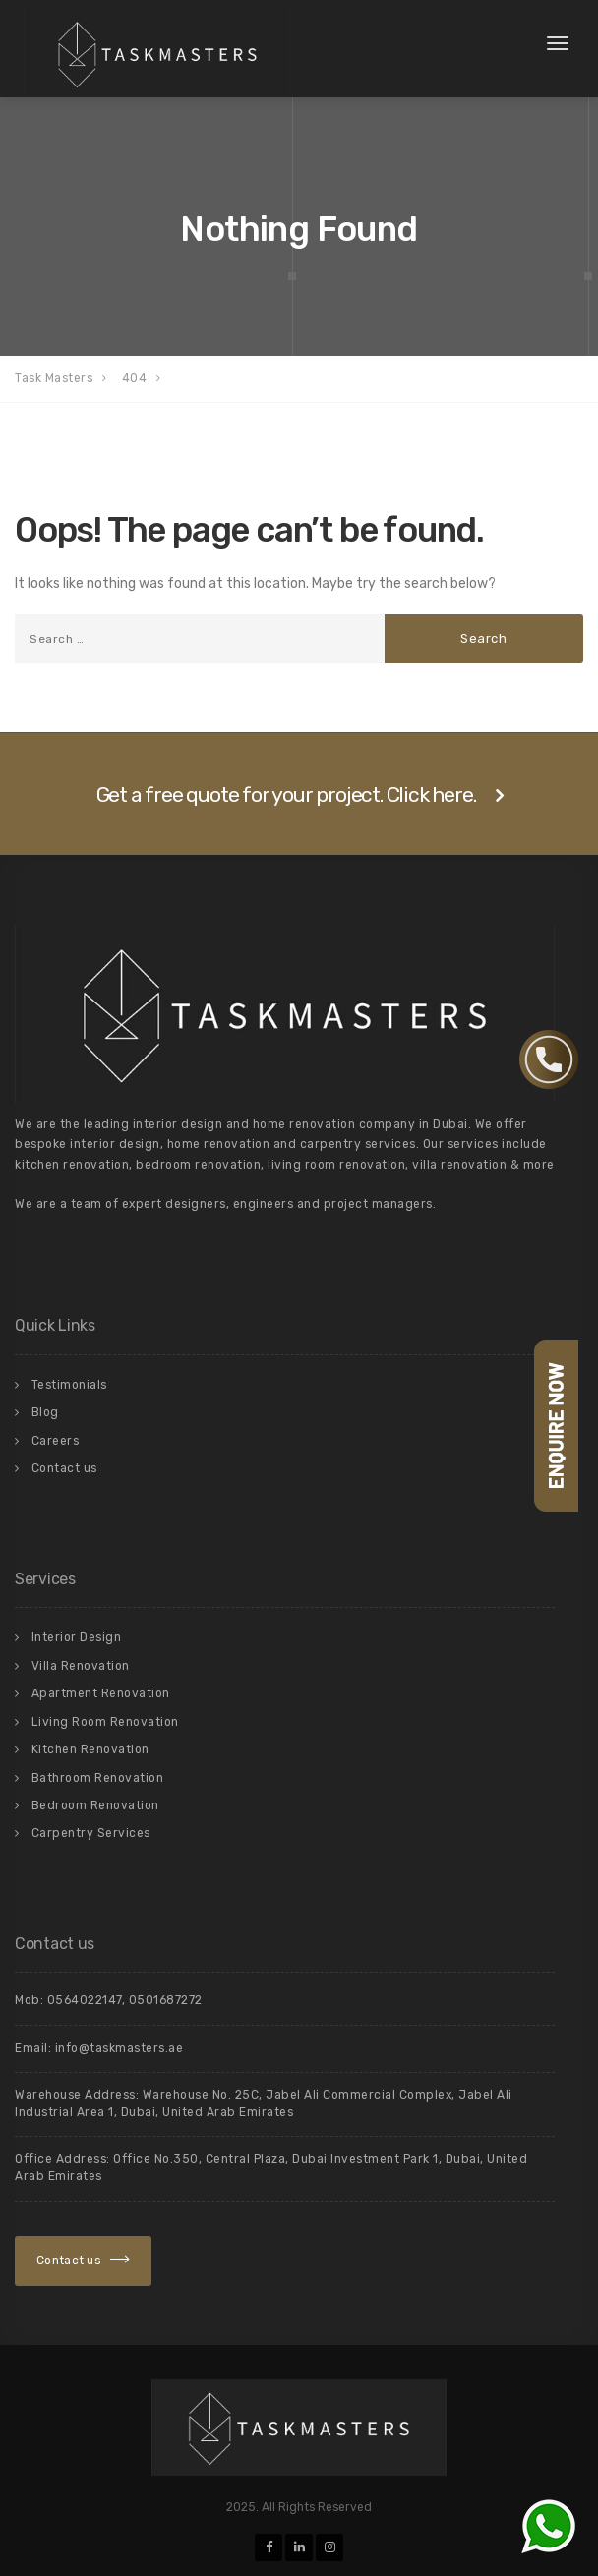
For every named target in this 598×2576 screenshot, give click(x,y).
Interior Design (76, 1637)
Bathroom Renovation (97, 1778)
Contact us (64, 1468)
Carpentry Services (90, 1833)
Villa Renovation (80, 1666)
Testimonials (69, 1385)
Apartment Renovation (100, 1693)
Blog (45, 1412)
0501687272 (166, 2000)
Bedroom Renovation (95, 1805)
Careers (55, 1441)
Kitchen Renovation (90, 1749)
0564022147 (84, 2000)
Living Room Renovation (105, 1722)
